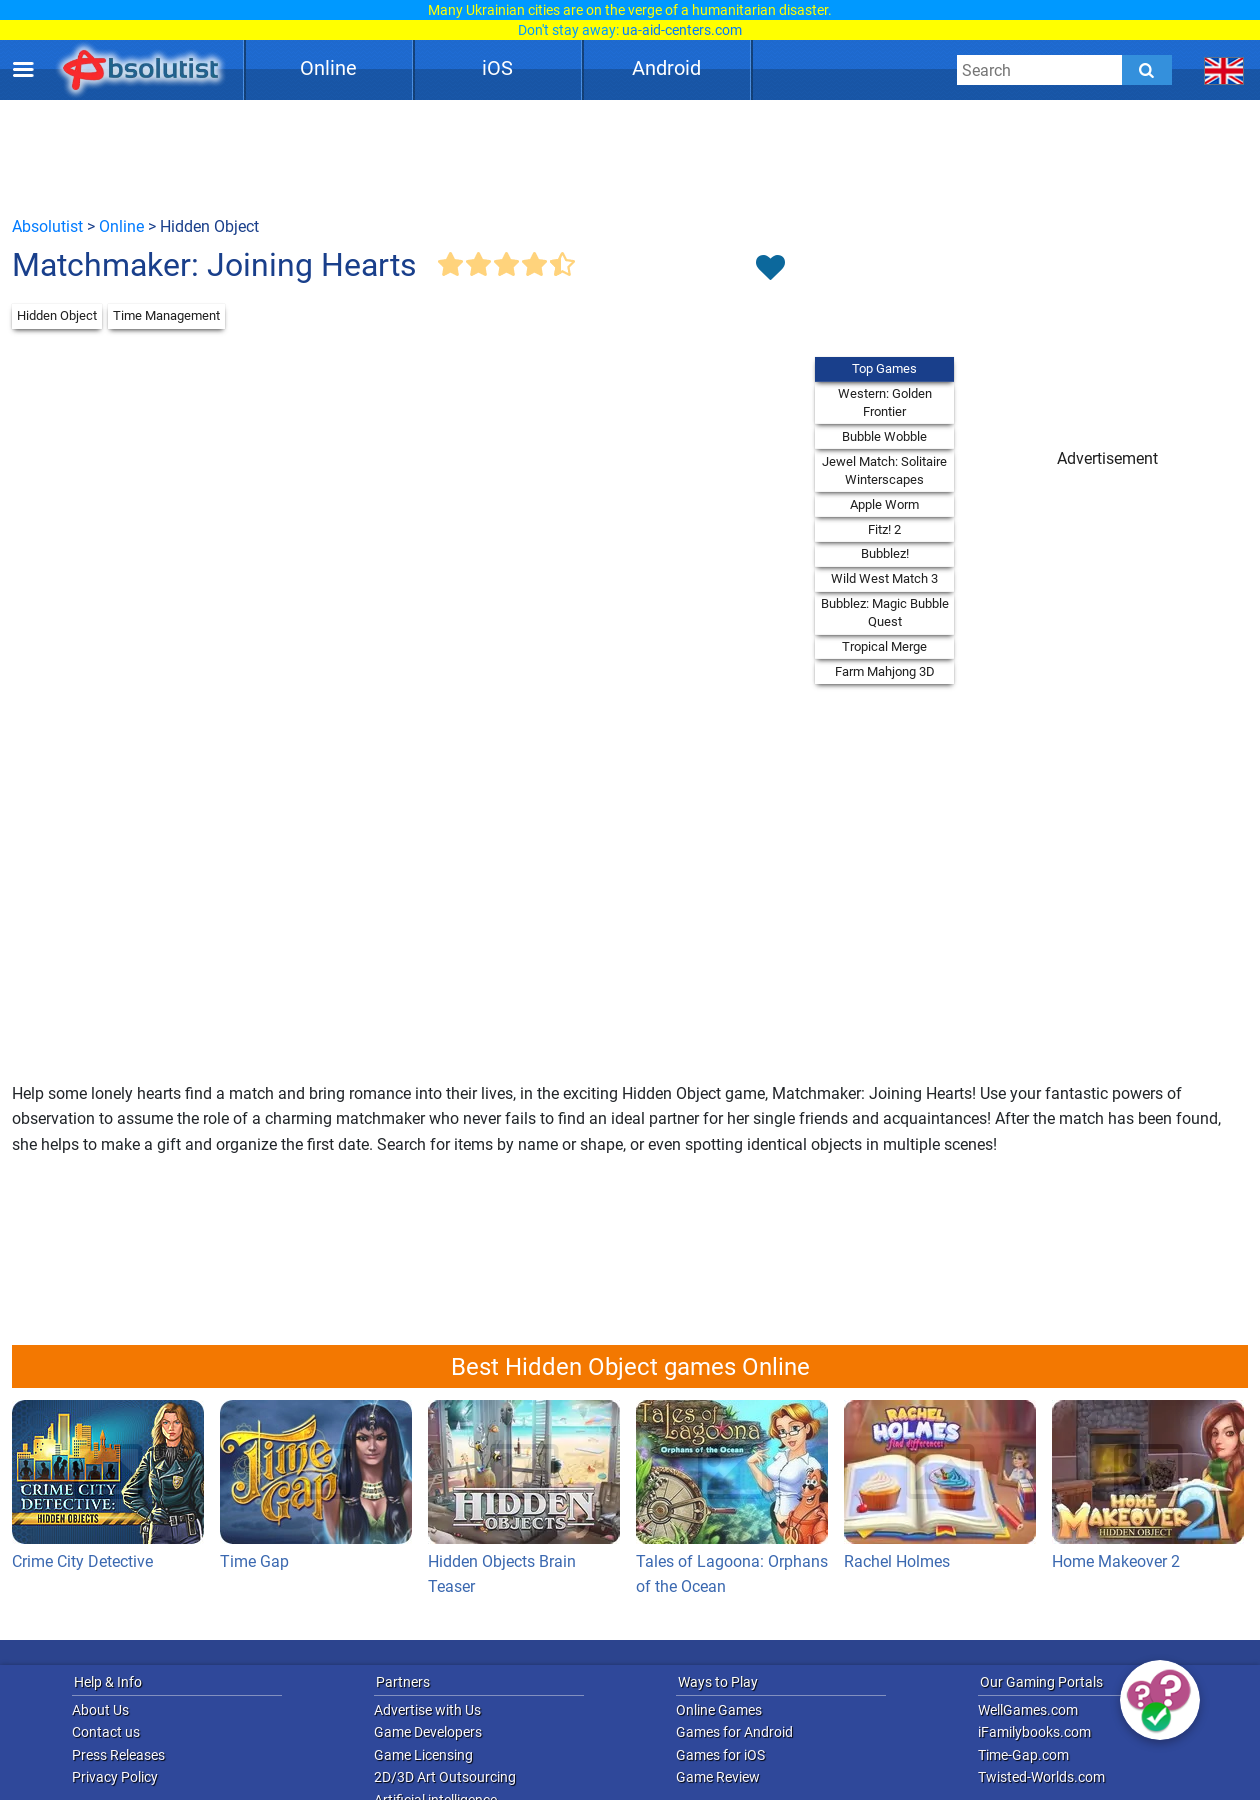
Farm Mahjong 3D (885, 671)
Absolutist (47, 226)
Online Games (719, 1710)
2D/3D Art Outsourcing (445, 1777)
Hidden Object (57, 315)
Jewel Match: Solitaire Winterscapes (884, 470)
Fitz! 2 (884, 529)
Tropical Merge (884, 646)
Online (328, 68)
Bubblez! (885, 553)
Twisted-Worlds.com (1041, 1777)
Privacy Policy (115, 1777)
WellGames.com (1028, 1710)
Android (666, 68)
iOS (497, 68)
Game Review (718, 1777)
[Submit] (1147, 70)
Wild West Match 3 (884, 578)
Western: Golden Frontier (885, 402)
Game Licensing (423, 1755)
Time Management (166, 315)
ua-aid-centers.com (682, 30)
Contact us (106, 1732)
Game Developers (428, 1732)
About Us (100, 1710)
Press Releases (118, 1755)
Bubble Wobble (884, 436)
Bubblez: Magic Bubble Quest (885, 612)
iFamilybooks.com (1034, 1732)
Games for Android (734, 1732)
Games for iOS (720, 1755)
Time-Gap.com (1023, 1755)
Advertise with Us (427, 1710)
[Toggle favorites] (770, 269)
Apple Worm (884, 504)
